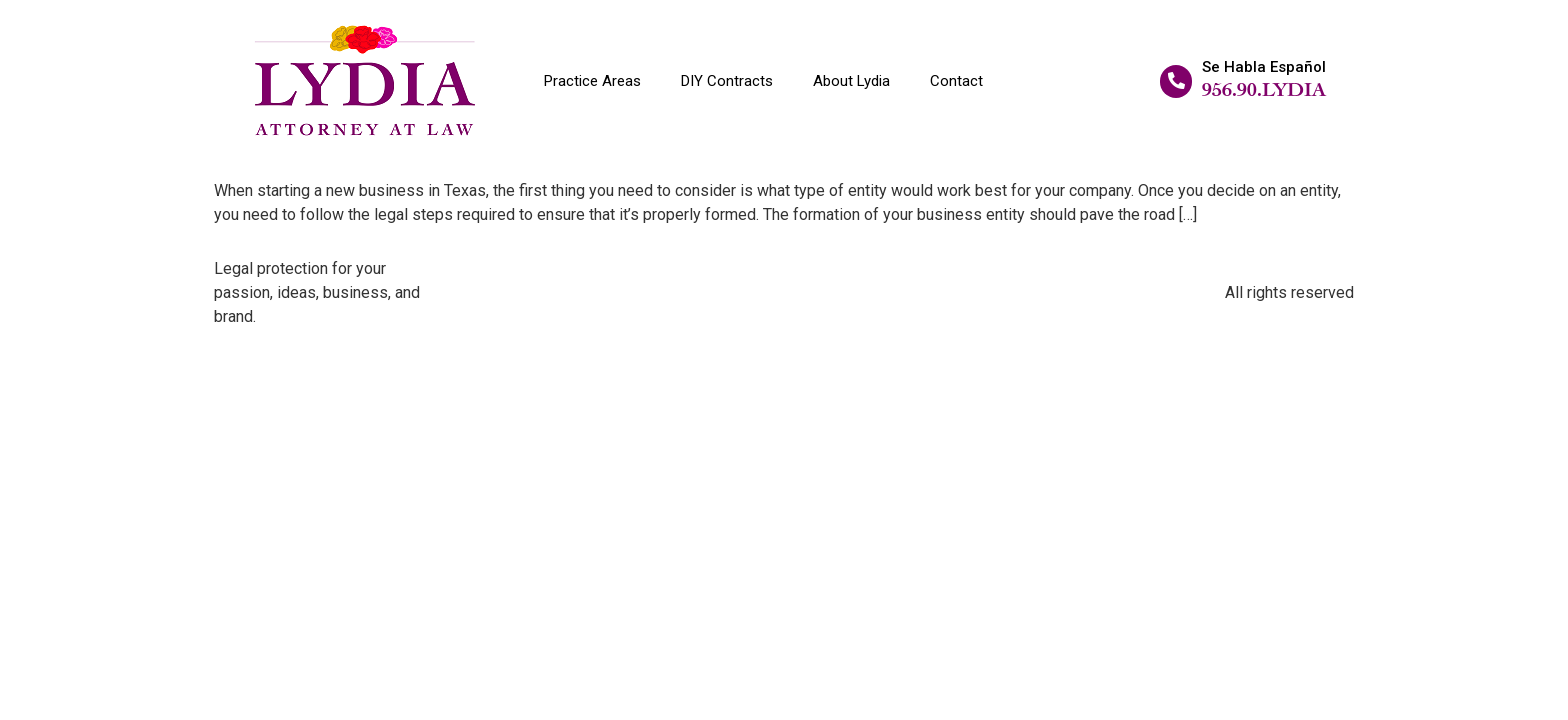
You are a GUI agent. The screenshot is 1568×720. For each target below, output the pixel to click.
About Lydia (851, 81)
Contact (956, 81)
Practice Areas (592, 81)
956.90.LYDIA (1264, 89)
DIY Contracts (727, 81)
